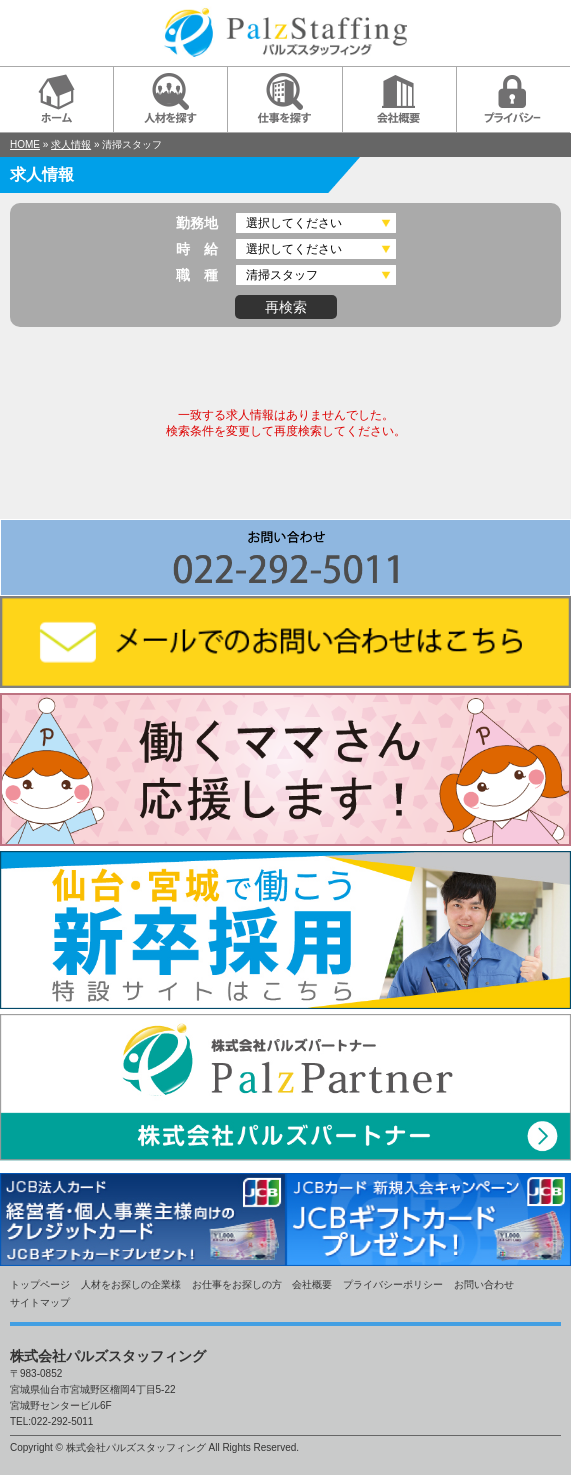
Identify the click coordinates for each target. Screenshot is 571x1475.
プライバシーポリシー (393, 1284)
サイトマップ (40, 1302)
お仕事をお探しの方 (237, 1284)
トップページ (40, 1284)
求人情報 (71, 144)
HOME (25, 144)
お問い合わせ (484, 1284)
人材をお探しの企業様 (131, 1284)
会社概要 (312, 1284)
